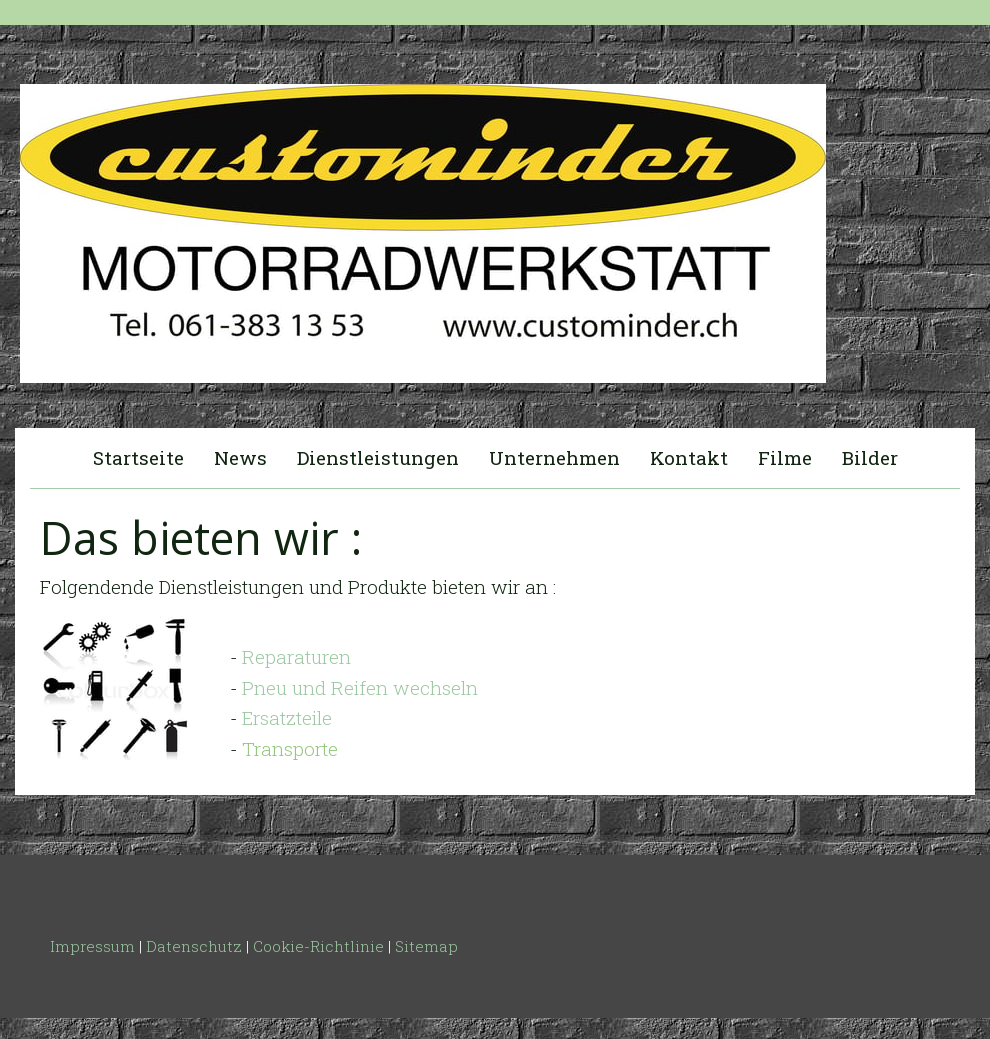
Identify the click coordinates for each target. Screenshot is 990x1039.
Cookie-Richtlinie (318, 946)
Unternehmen (554, 457)
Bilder (870, 457)
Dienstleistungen (378, 457)
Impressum (92, 946)
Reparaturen (296, 656)
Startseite (138, 457)
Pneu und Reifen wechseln (360, 687)
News (240, 457)
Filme (785, 457)
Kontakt (689, 457)
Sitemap (426, 946)
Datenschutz (194, 946)
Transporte (290, 748)
